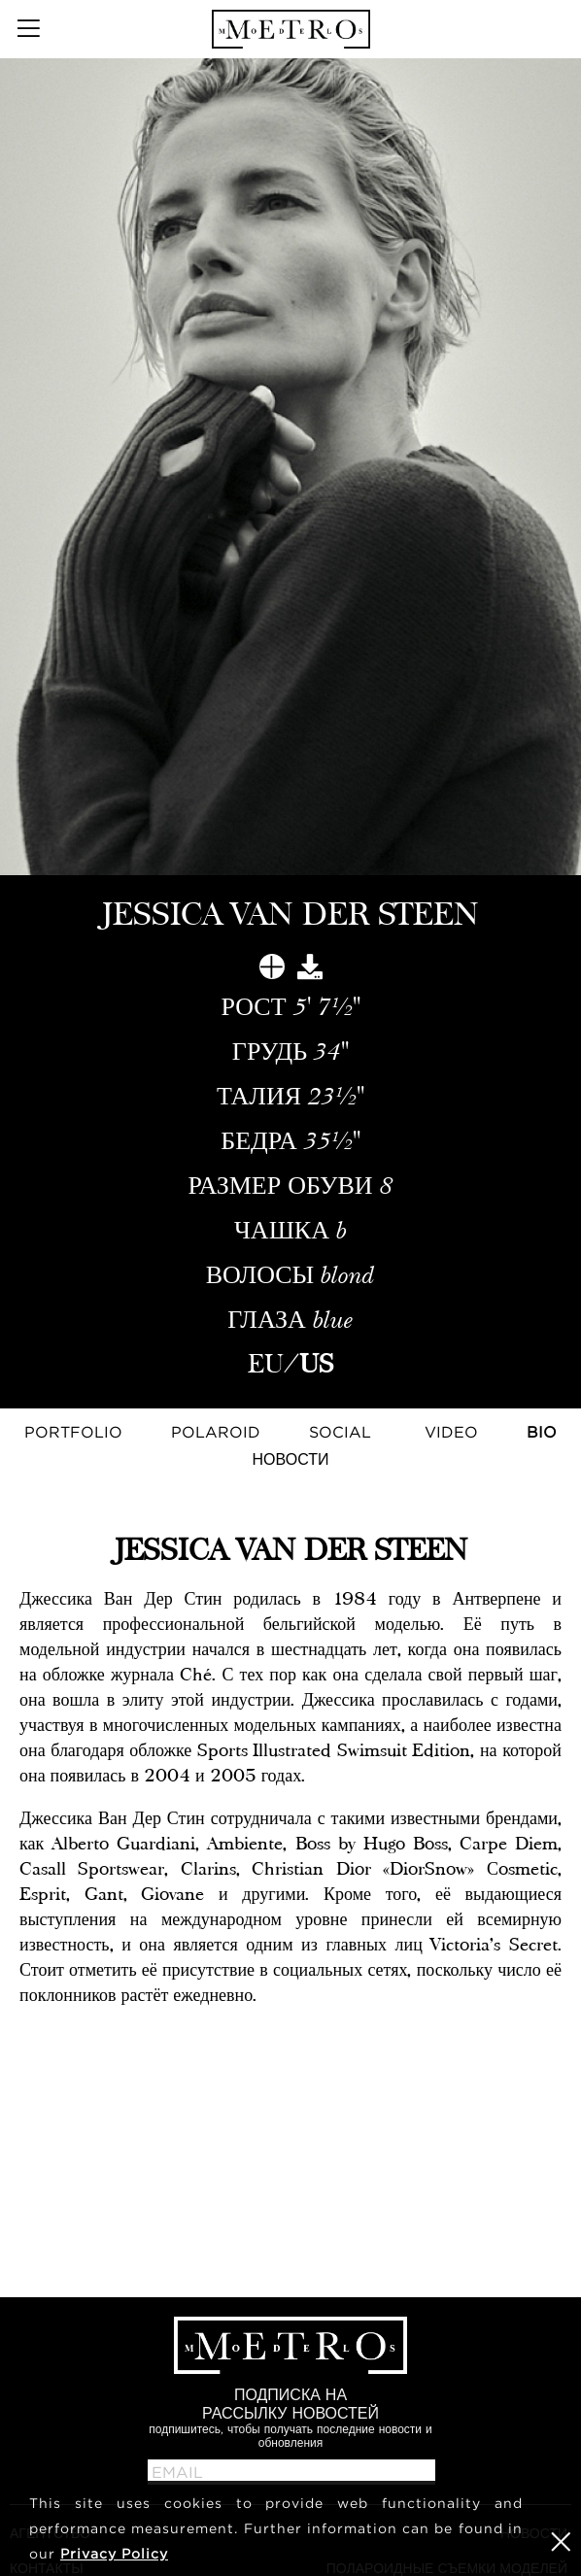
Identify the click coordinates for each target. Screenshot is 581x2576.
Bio (542, 1432)
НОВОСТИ (291, 1459)
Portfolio (73, 1432)
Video (451, 1432)
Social (340, 1432)
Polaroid (215, 1432)
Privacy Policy (114, 2553)
